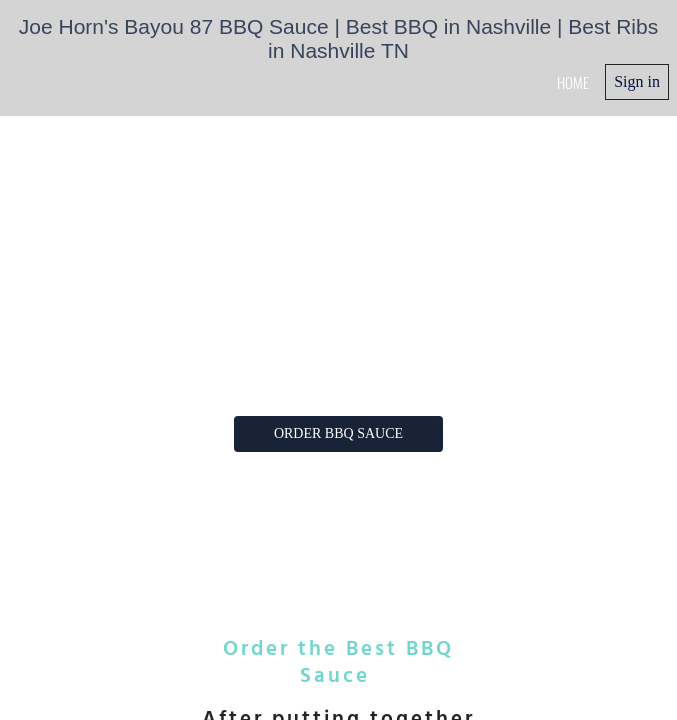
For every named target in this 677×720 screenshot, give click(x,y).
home (573, 82)
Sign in (637, 81)
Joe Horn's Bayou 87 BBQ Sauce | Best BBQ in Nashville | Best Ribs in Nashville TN (338, 38)
